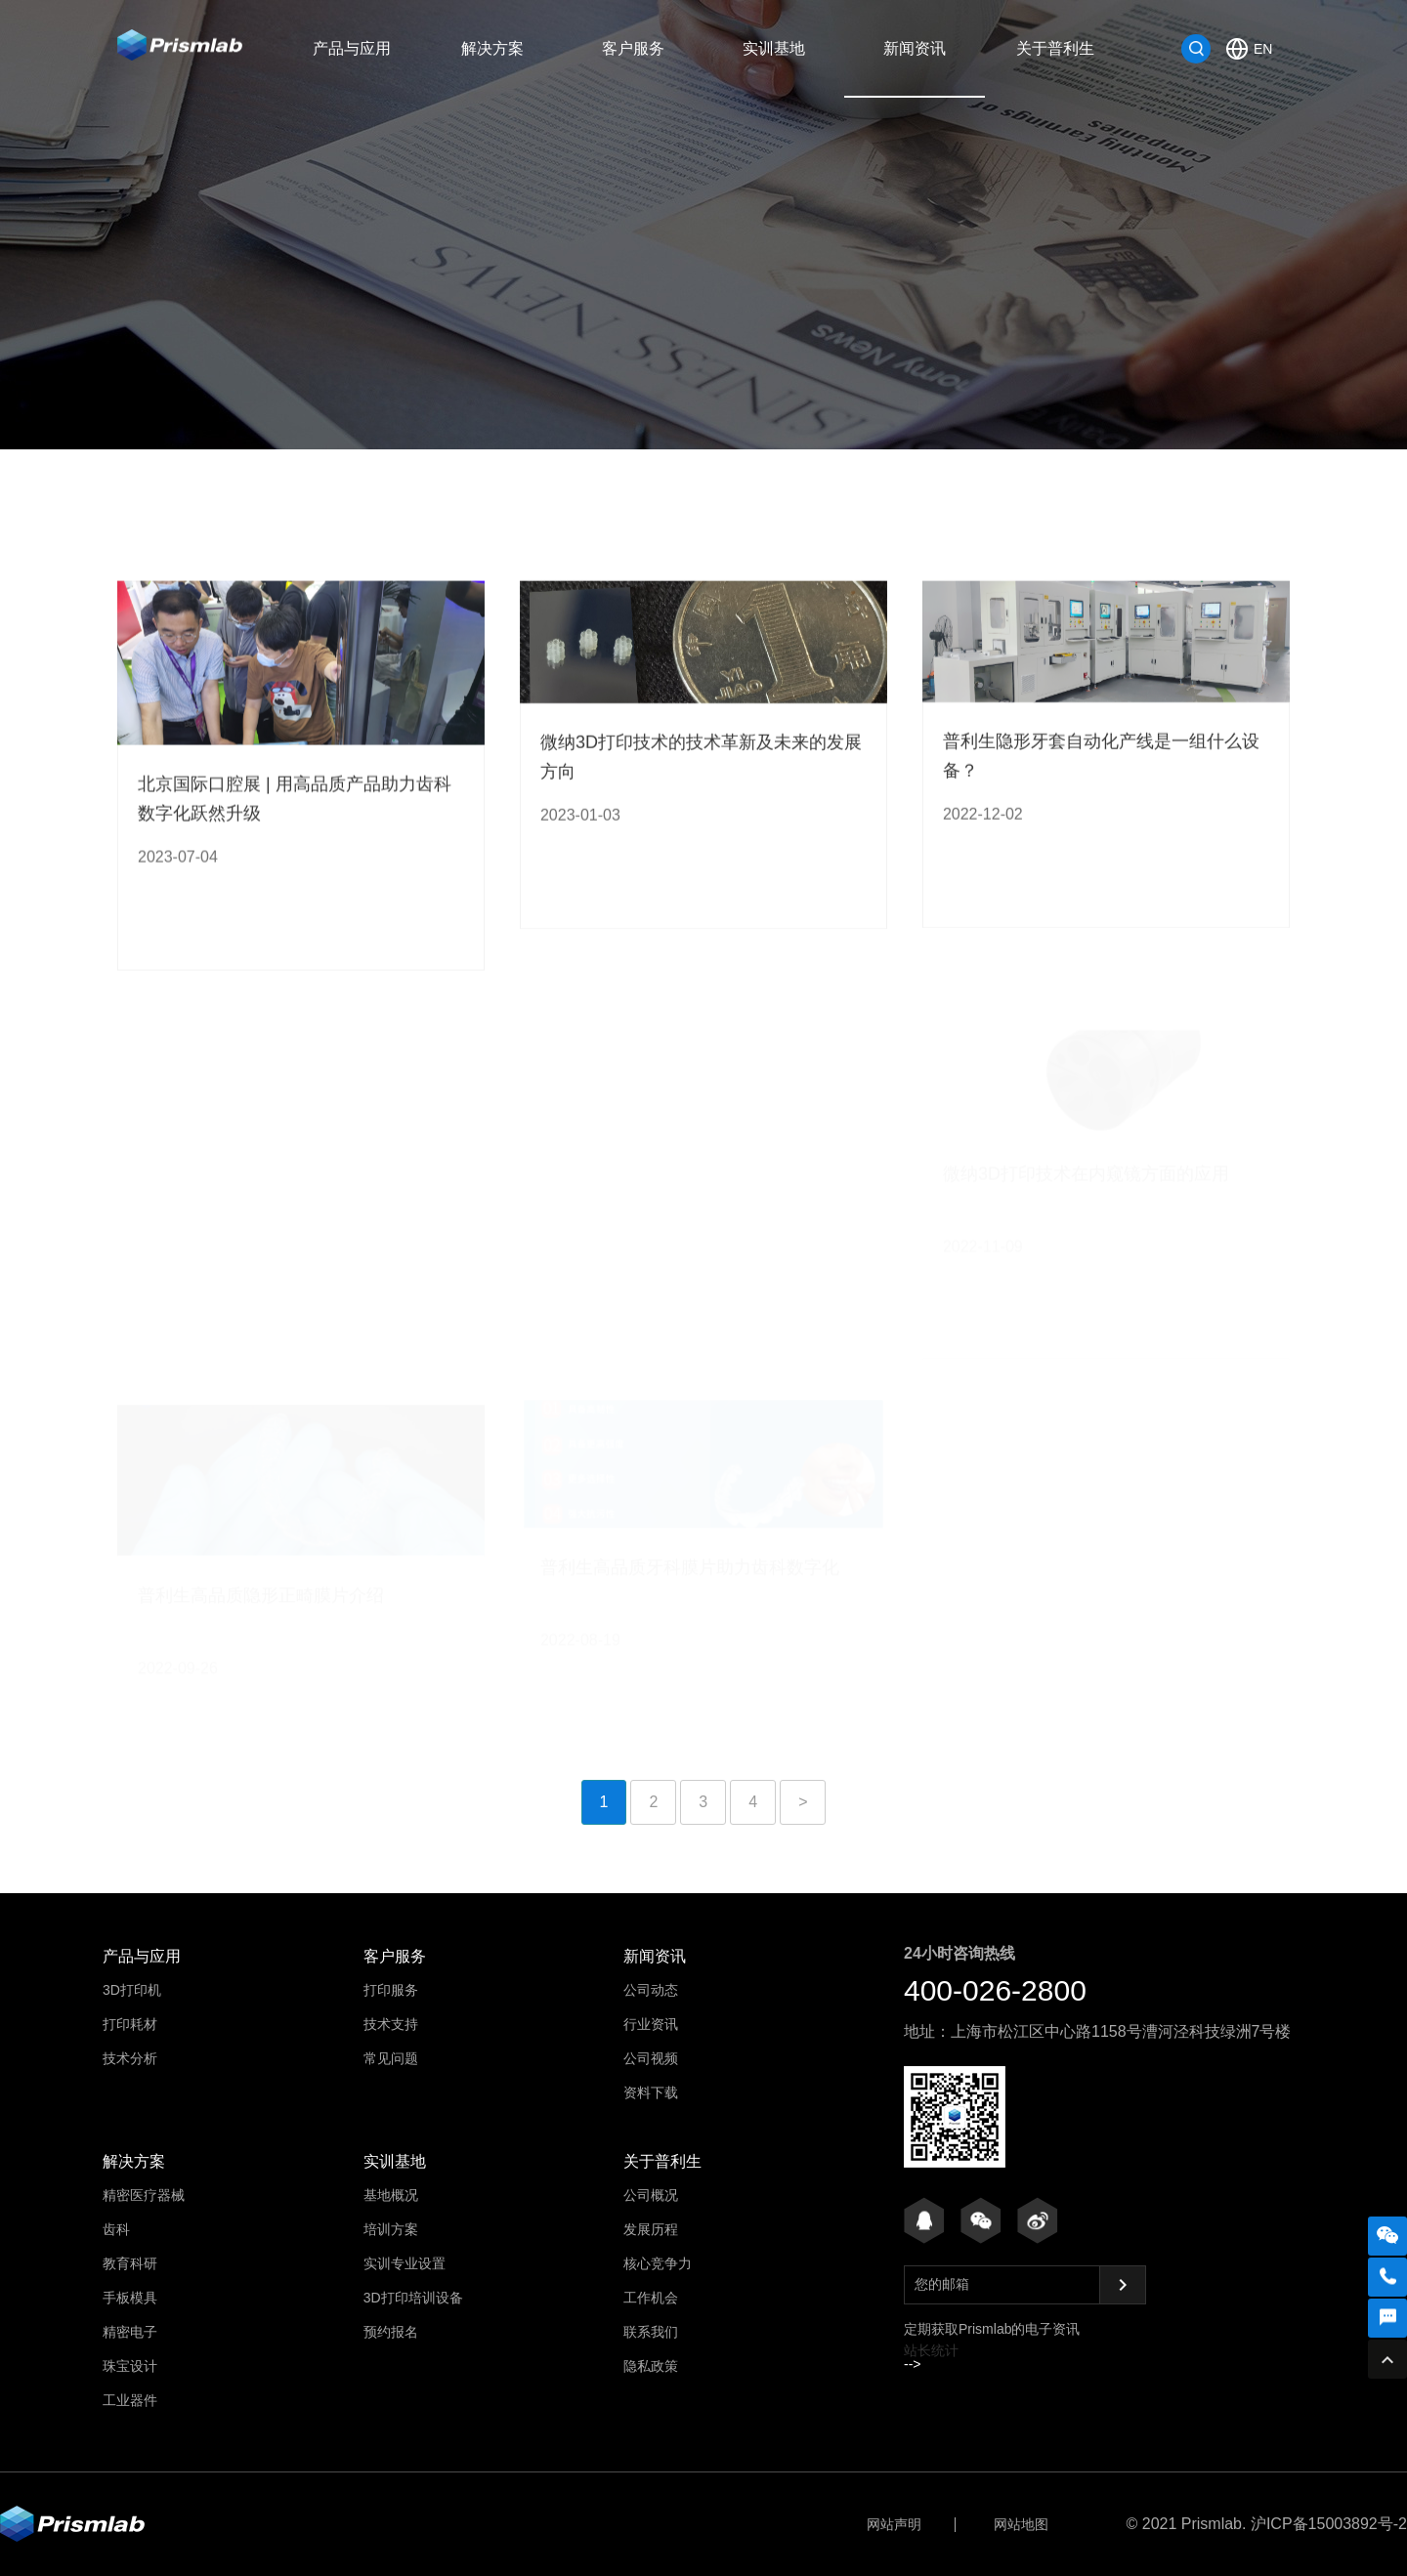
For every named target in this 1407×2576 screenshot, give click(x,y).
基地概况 (390, 2195)
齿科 (116, 2229)
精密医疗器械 (144, 2195)
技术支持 (390, 2024)
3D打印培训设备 (413, 2297)
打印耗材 (130, 2024)
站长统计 (931, 2350)
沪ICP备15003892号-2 (1329, 2523)
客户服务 (633, 48)
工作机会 (650, 2297)
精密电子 (130, 2332)
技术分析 (130, 2058)
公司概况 (650, 2195)
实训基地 (774, 48)
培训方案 (390, 2229)
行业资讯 (630, 450)
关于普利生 (1055, 48)
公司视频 (777, 450)
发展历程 (650, 2229)
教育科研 (130, 2263)
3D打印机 (132, 1990)
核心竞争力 (657, 2263)
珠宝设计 (130, 2366)
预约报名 (390, 2332)
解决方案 (492, 48)
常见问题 (390, 2058)
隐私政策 (650, 2366)
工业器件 (130, 2400)
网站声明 (894, 2524)
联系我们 (650, 2332)
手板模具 (130, 2297)
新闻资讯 (914, 48)
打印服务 (390, 1990)
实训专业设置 (404, 2263)
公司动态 (483, 450)
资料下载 (923, 450)
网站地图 (1021, 2524)
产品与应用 (352, 48)
